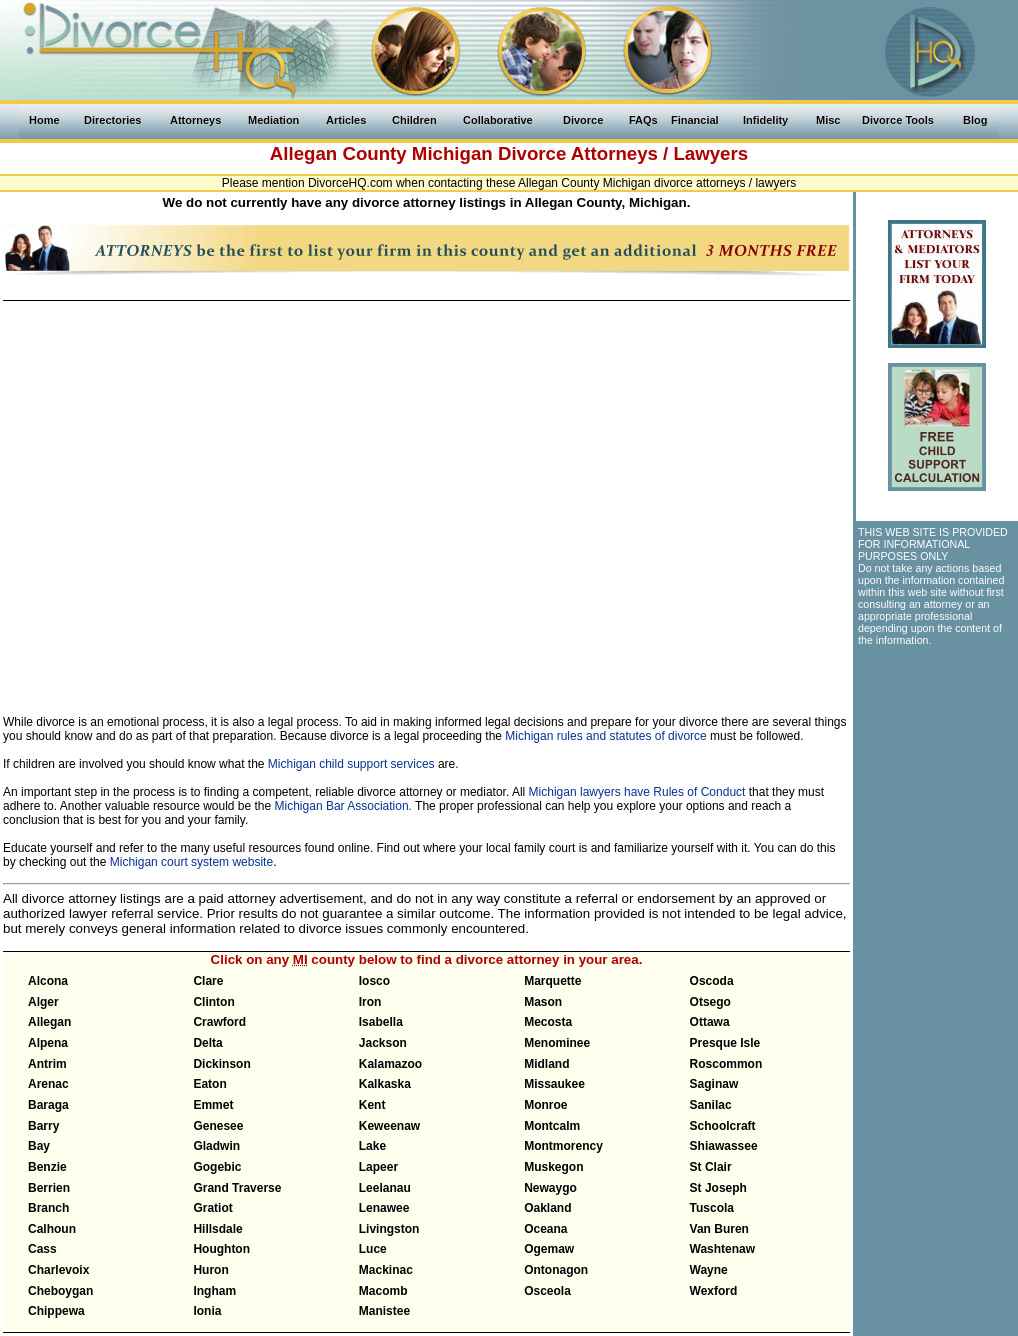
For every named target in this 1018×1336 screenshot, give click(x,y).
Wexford (714, 1291)
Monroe (545, 1105)
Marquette (552, 981)
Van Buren (719, 1229)
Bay (39, 1146)
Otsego (710, 1002)
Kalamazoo (390, 1064)
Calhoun (52, 1229)
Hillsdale (217, 1229)
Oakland (547, 1208)
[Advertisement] (936, 766)
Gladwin (216, 1146)
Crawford (219, 1022)
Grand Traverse (237, 1188)
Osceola (547, 1291)
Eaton (209, 1084)
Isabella (381, 1022)
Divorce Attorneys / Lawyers (623, 153)
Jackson (383, 1043)
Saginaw (714, 1084)
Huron (210, 1270)
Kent (372, 1105)
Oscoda (712, 981)
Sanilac (711, 1105)
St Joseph (718, 1188)
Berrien (49, 1188)
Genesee (218, 1126)
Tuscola (712, 1208)
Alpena (48, 1043)
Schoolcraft (723, 1126)
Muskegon (553, 1167)
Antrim (47, 1064)
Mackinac (386, 1270)
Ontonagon (556, 1270)
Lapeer (378, 1167)
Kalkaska (385, 1084)
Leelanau (385, 1188)
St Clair (711, 1167)
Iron (370, 1002)
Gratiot (212, 1208)
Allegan (49, 1022)
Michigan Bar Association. (343, 806)
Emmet (213, 1105)
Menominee (557, 1043)
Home (44, 120)
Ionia (207, 1311)
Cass (42, 1249)
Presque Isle (725, 1043)
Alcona (48, 981)
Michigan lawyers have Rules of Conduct (637, 792)
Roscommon (726, 1064)
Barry (43, 1126)
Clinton (213, 1002)
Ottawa (710, 1022)
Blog (975, 120)
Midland (546, 1064)
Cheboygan (60, 1291)
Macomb (383, 1291)
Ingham (214, 1291)
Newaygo (550, 1188)
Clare (208, 981)
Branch (48, 1208)
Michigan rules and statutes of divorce (605, 736)
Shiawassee (724, 1146)
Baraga (48, 1105)
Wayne (709, 1270)
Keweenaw (389, 1126)
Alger (43, 1002)
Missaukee (554, 1084)
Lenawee (384, 1208)
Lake (372, 1146)
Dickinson (221, 1064)
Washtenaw (723, 1249)
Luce (373, 1249)
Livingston (389, 1229)
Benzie (47, 1167)
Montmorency (563, 1146)
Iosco (374, 981)
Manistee (384, 1311)
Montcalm (552, 1126)
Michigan (452, 153)
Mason (543, 1002)
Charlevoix (58, 1270)
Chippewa (56, 1311)
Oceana (545, 1229)
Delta (207, 1043)
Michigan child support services (351, 764)
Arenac (48, 1084)
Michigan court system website (191, 862)
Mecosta (548, 1022)
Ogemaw (549, 1249)
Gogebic (217, 1167)
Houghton (221, 1249)
